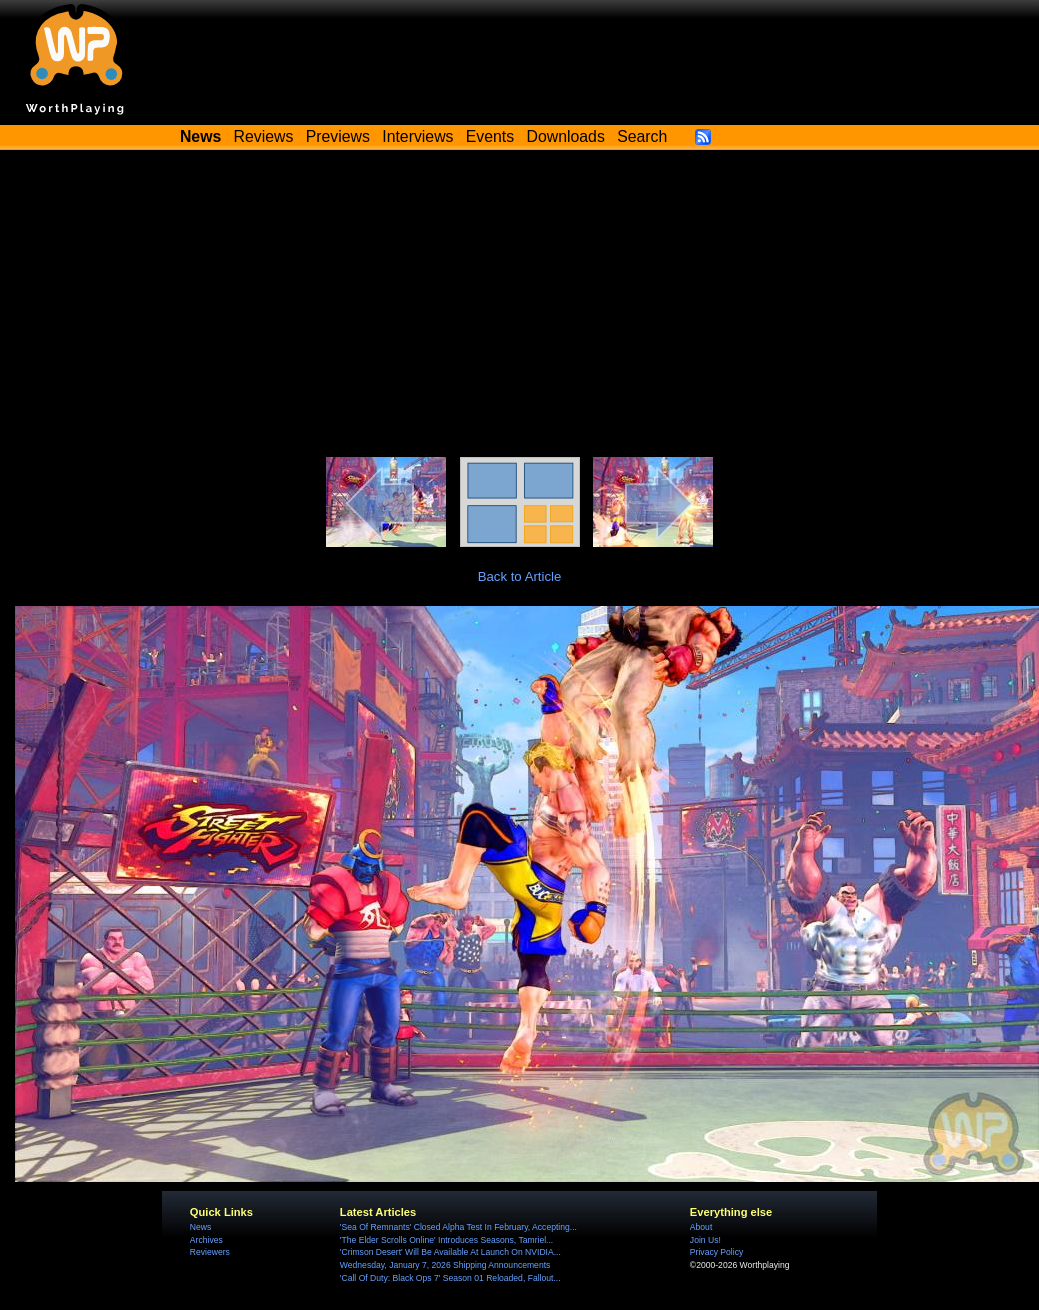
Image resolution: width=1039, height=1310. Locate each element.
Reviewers (210, 1252)
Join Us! (705, 1240)
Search (642, 136)
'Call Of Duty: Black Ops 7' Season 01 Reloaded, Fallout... (450, 1278)
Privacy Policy (716, 1252)
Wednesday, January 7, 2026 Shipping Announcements (445, 1265)
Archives (206, 1240)
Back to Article (520, 576)
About (701, 1227)
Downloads (566, 136)
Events (490, 136)
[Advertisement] (520, 307)
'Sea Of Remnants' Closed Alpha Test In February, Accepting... (458, 1227)
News (200, 1227)
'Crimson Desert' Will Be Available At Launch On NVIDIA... (450, 1252)
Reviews (264, 136)
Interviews (417, 136)
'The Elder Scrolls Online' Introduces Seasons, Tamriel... (446, 1240)
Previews (338, 136)
